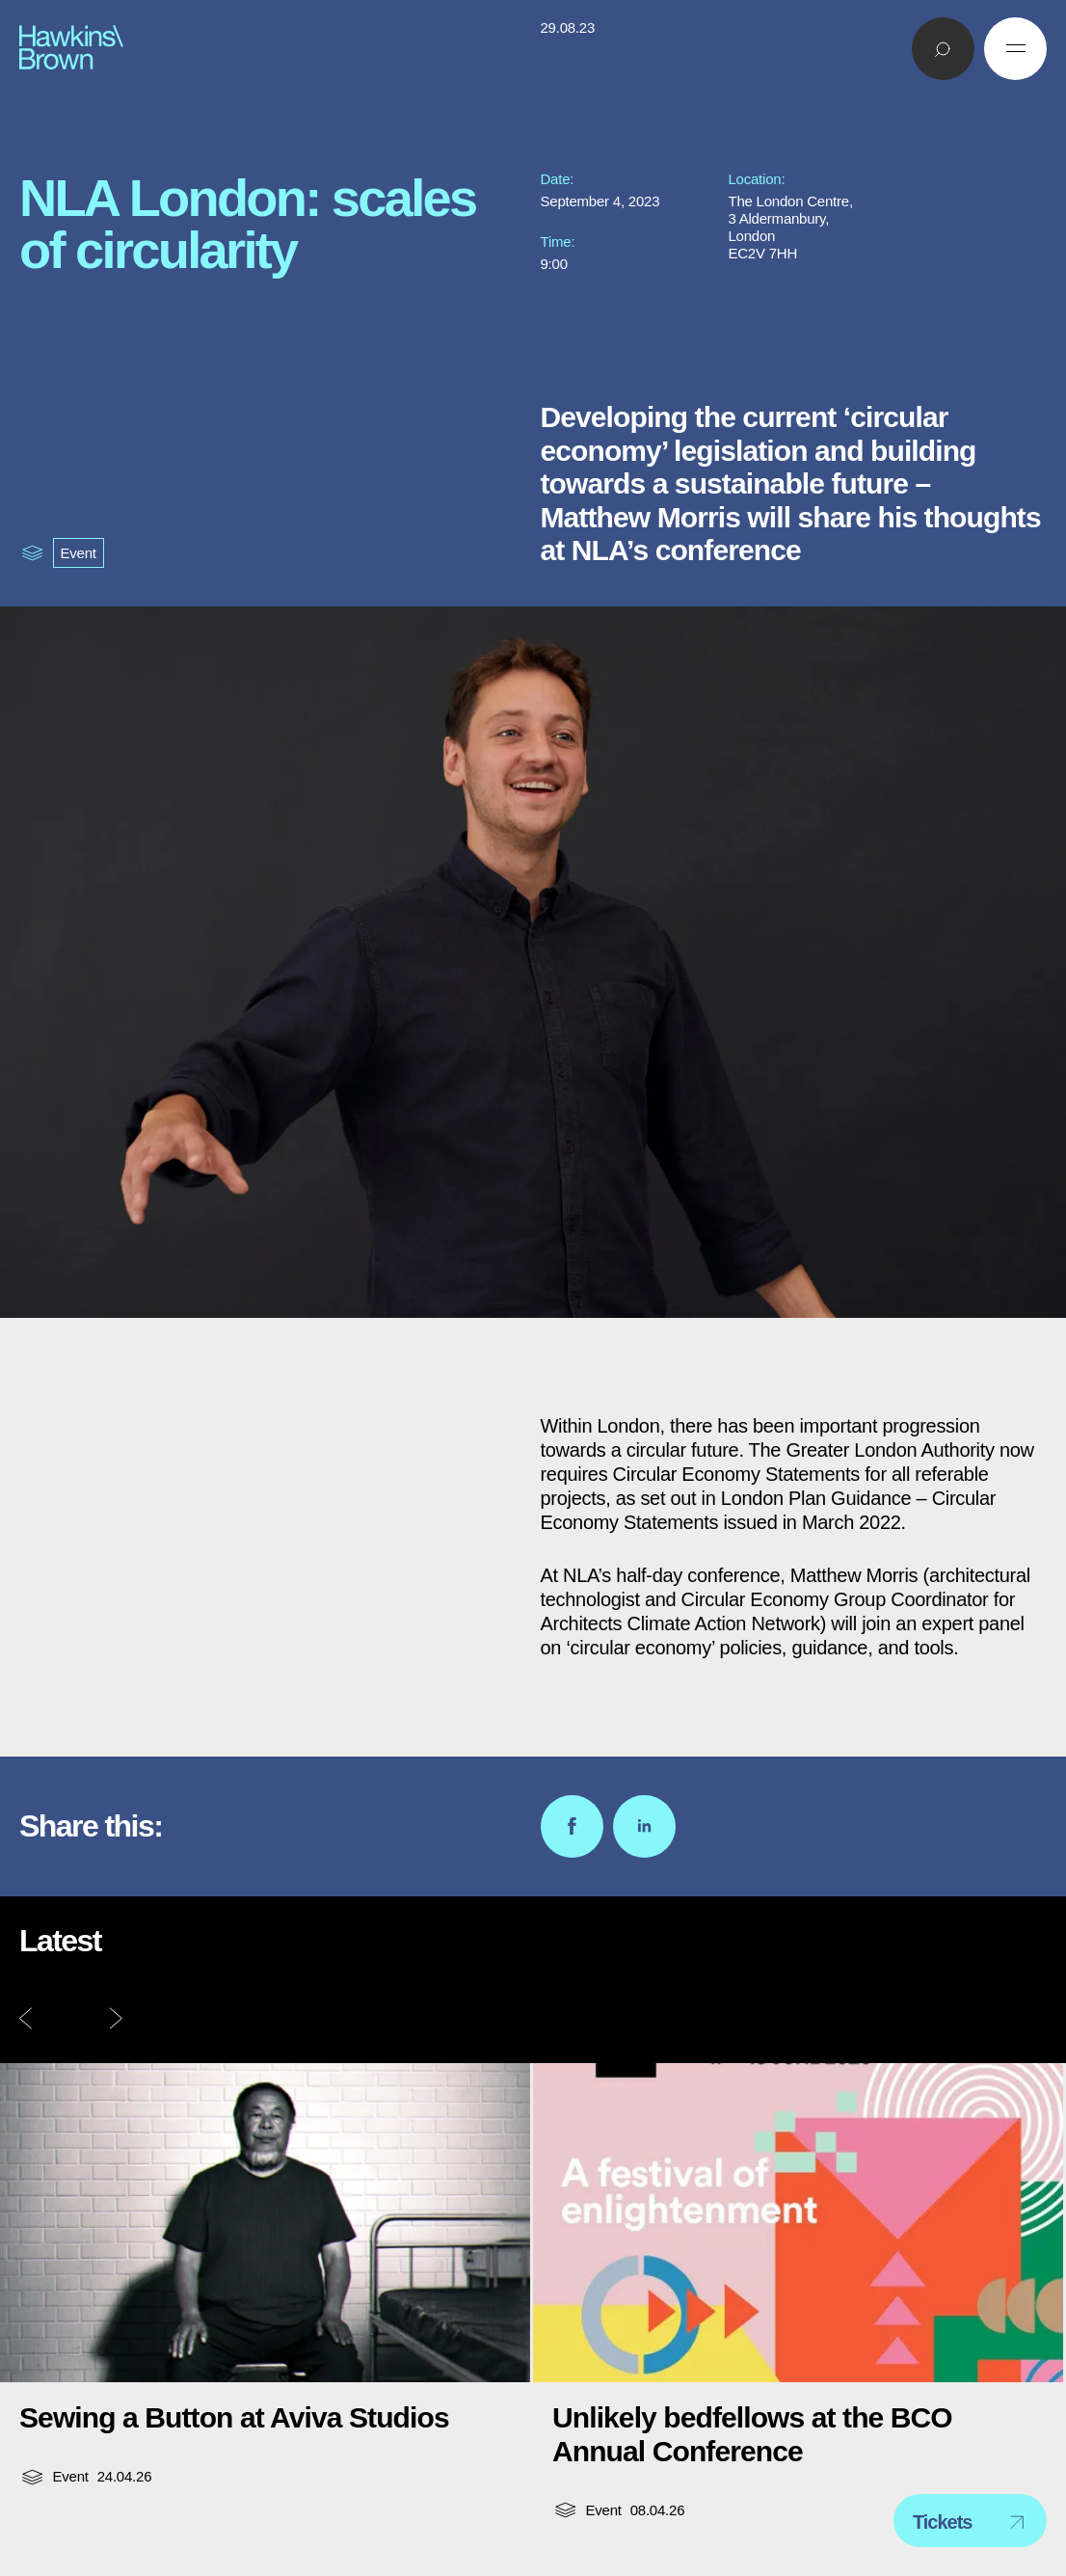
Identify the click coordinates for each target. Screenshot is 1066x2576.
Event (78, 553)
